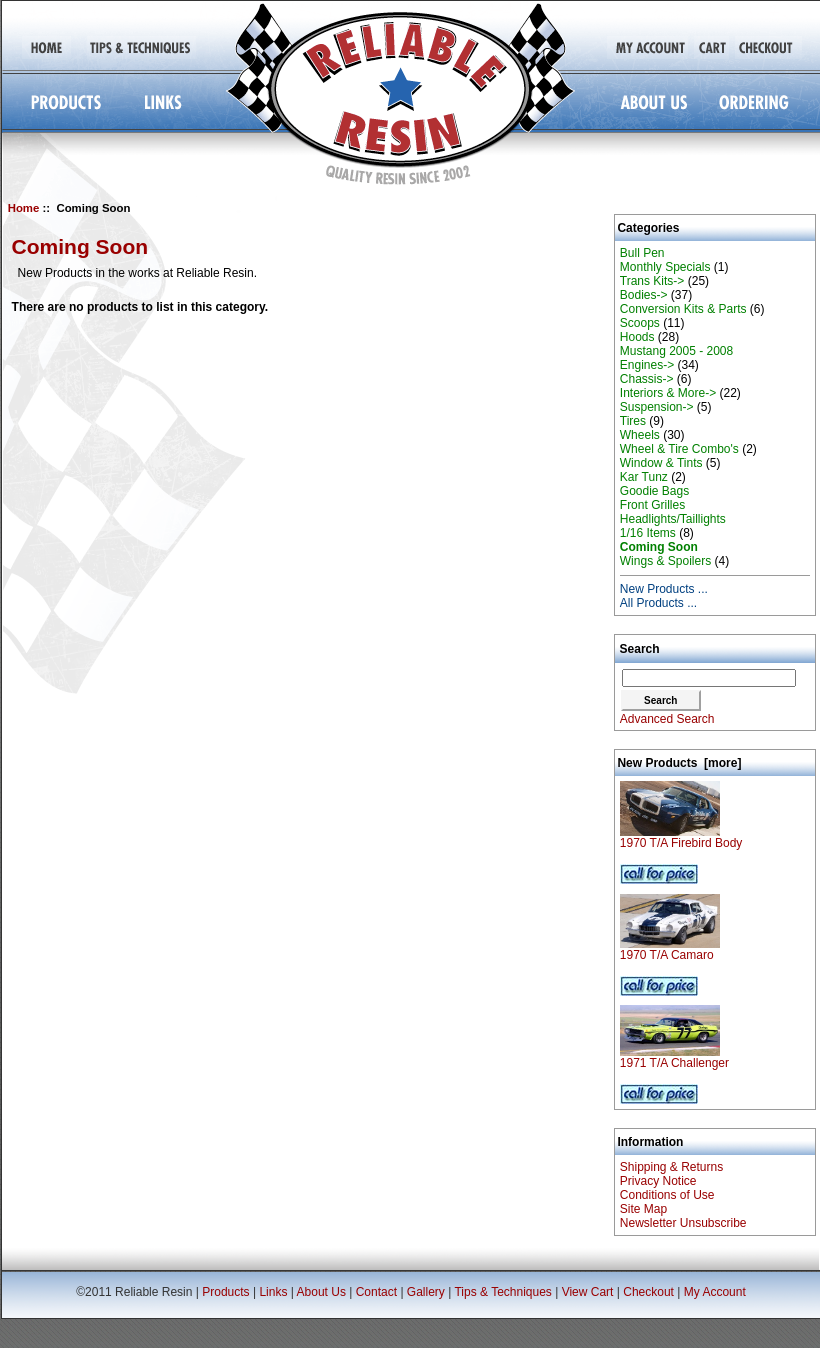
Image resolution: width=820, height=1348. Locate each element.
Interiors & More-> (668, 393)
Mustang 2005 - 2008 (676, 351)
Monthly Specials (665, 267)
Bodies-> (644, 295)
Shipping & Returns (671, 1167)
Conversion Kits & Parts (683, 309)
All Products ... (658, 603)
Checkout (648, 1292)
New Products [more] (679, 763)
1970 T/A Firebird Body (681, 837)
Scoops (640, 323)
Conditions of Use (667, 1195)
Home (24, 208)
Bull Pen (642, 253)
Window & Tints (661, 463)
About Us (321, 1292)
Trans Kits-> (652, 281)
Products (225, 1292)
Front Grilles (652, 505)
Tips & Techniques (502, 1292)
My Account (715, 1292)
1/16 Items (648, 533)
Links (273, 1292)
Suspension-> (657, 407)
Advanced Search (667, 719)
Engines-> (647, 365)
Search (640, 649)
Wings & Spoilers (665, 561)
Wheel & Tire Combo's (679, 449)
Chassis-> (647, 379)
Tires (633, 421)
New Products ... (664, 589)
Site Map (643, 1209)
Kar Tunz (644, 477)
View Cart (588, 1292)
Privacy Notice (658, 1181)
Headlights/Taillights (673, 519)
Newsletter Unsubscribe (683, 1223)
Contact (376, 1292)
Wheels (640, 435)
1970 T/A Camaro (670, 949)
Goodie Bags (654, 491)
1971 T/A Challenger (674, 1057)
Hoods (637, 337)
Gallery (426, 1292)
